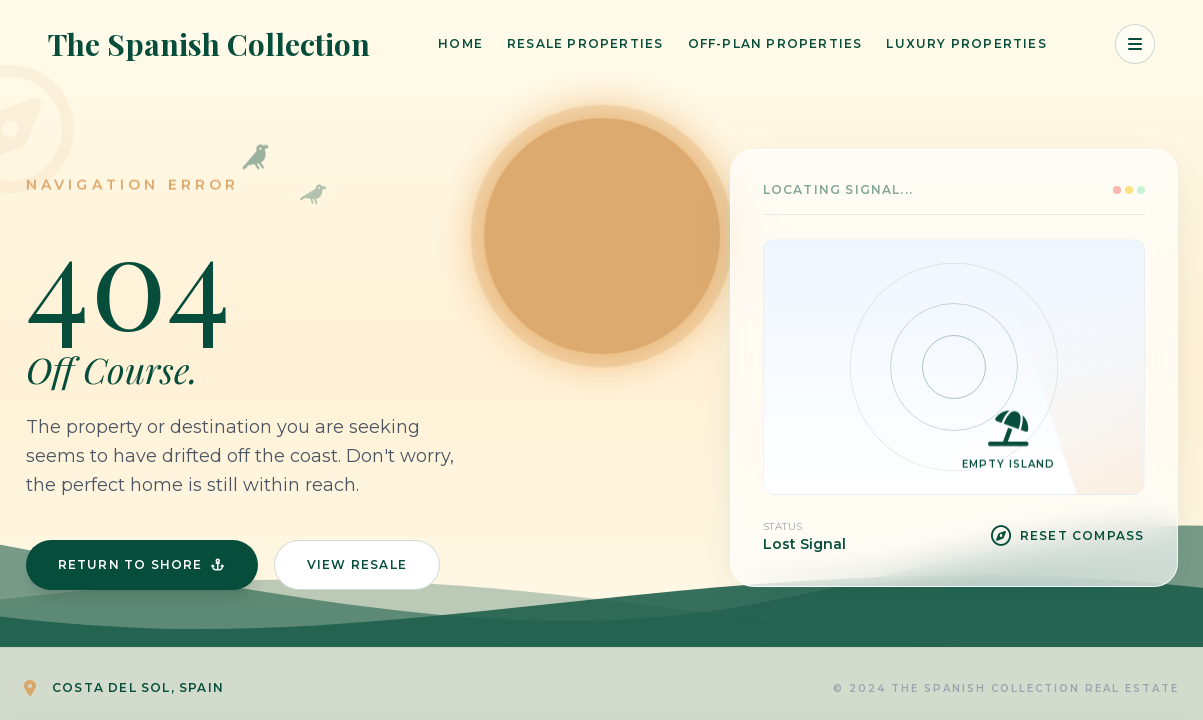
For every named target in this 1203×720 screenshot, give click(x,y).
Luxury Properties (966, 43)
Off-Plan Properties (775, 43)
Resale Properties (585, 43)
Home (460, 43)
